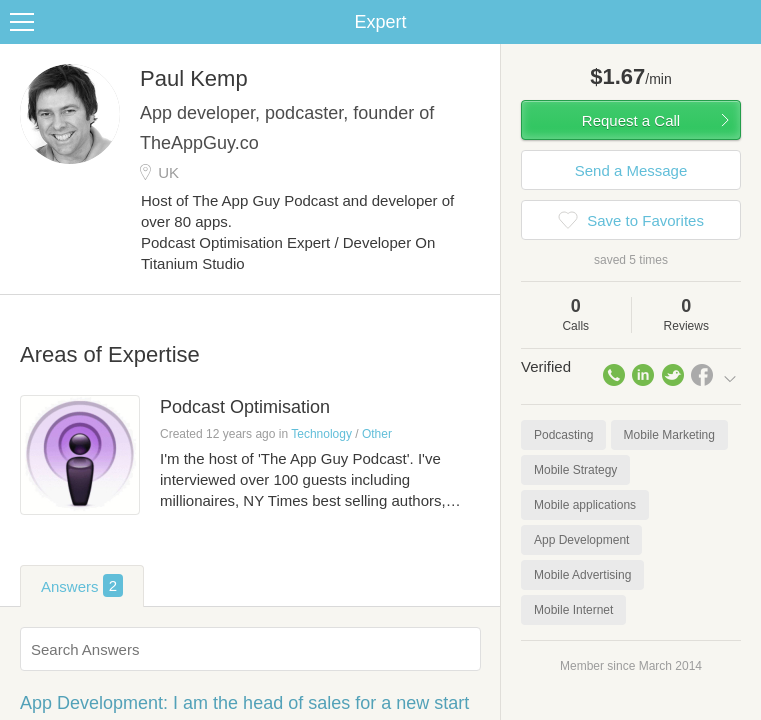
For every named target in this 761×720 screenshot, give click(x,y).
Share (741, 22)
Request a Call (631, 120)
